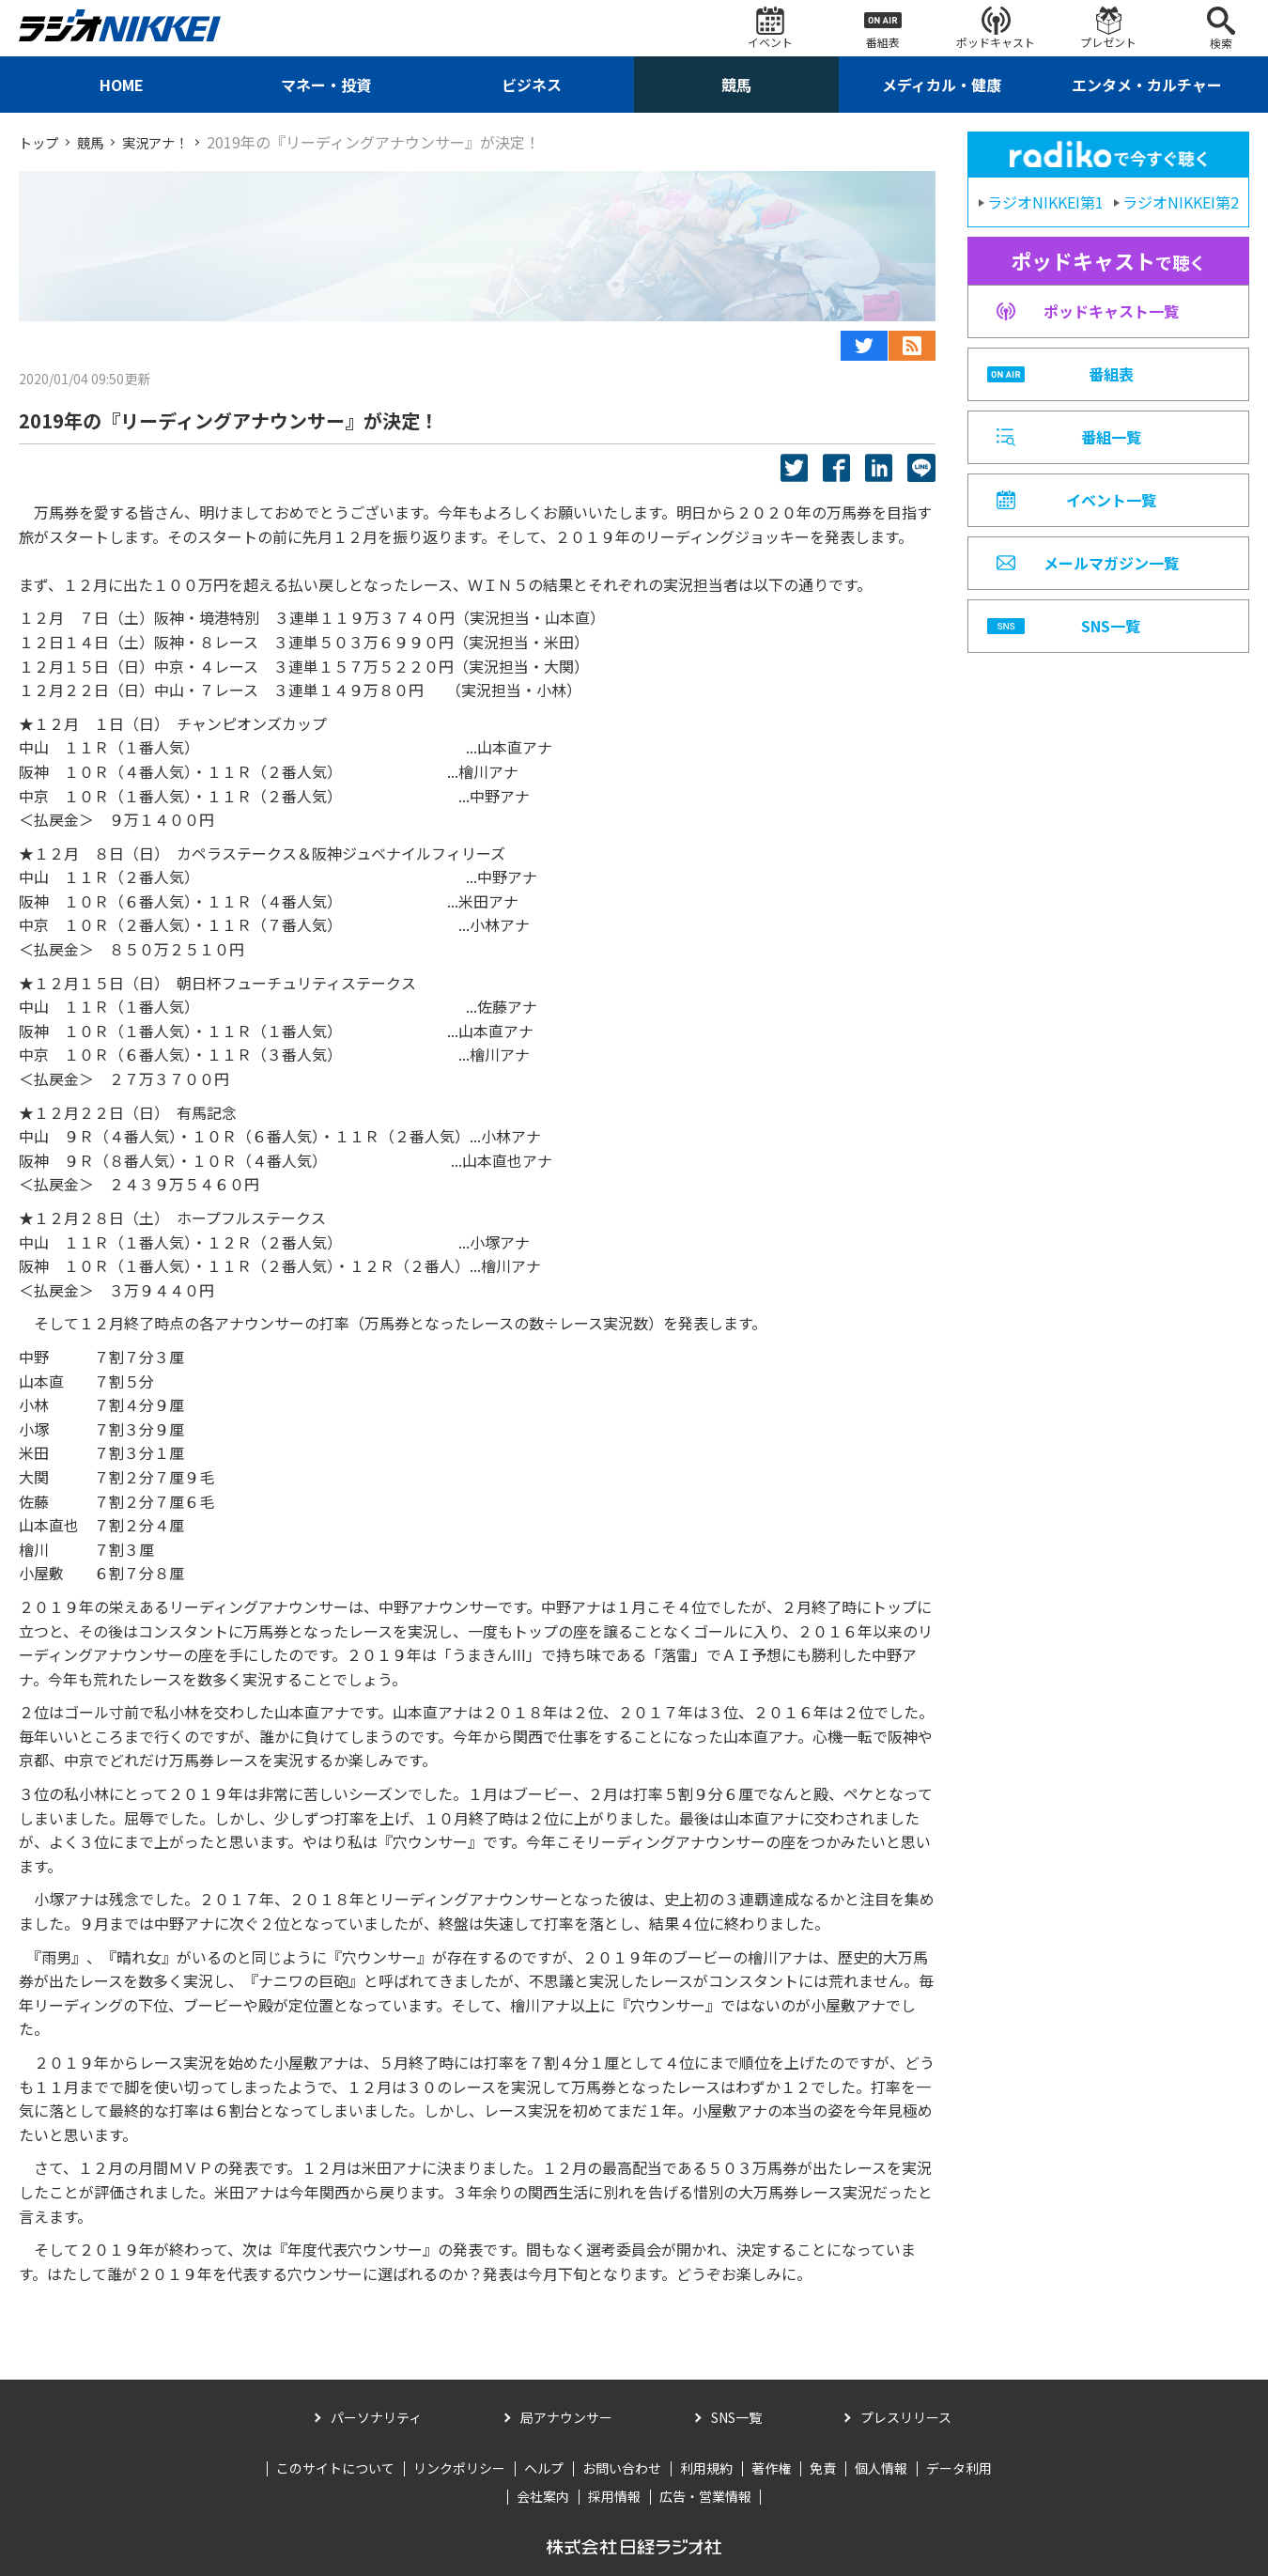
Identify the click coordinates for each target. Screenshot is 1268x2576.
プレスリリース (905, 2417)
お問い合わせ (621, 2468)
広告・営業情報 (705, 2496)
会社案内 (543, 2496)
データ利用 (959, 2468)
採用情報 (614, 2496)
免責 (823, 2468)
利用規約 (706, 2468)
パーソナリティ (376, 2417)
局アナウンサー (566, 2417)
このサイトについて (335, 2468)
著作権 (771, 2468)
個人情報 (881, 2468)
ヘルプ (544, 2468)
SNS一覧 (736, 2417)
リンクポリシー (459, 2468)
